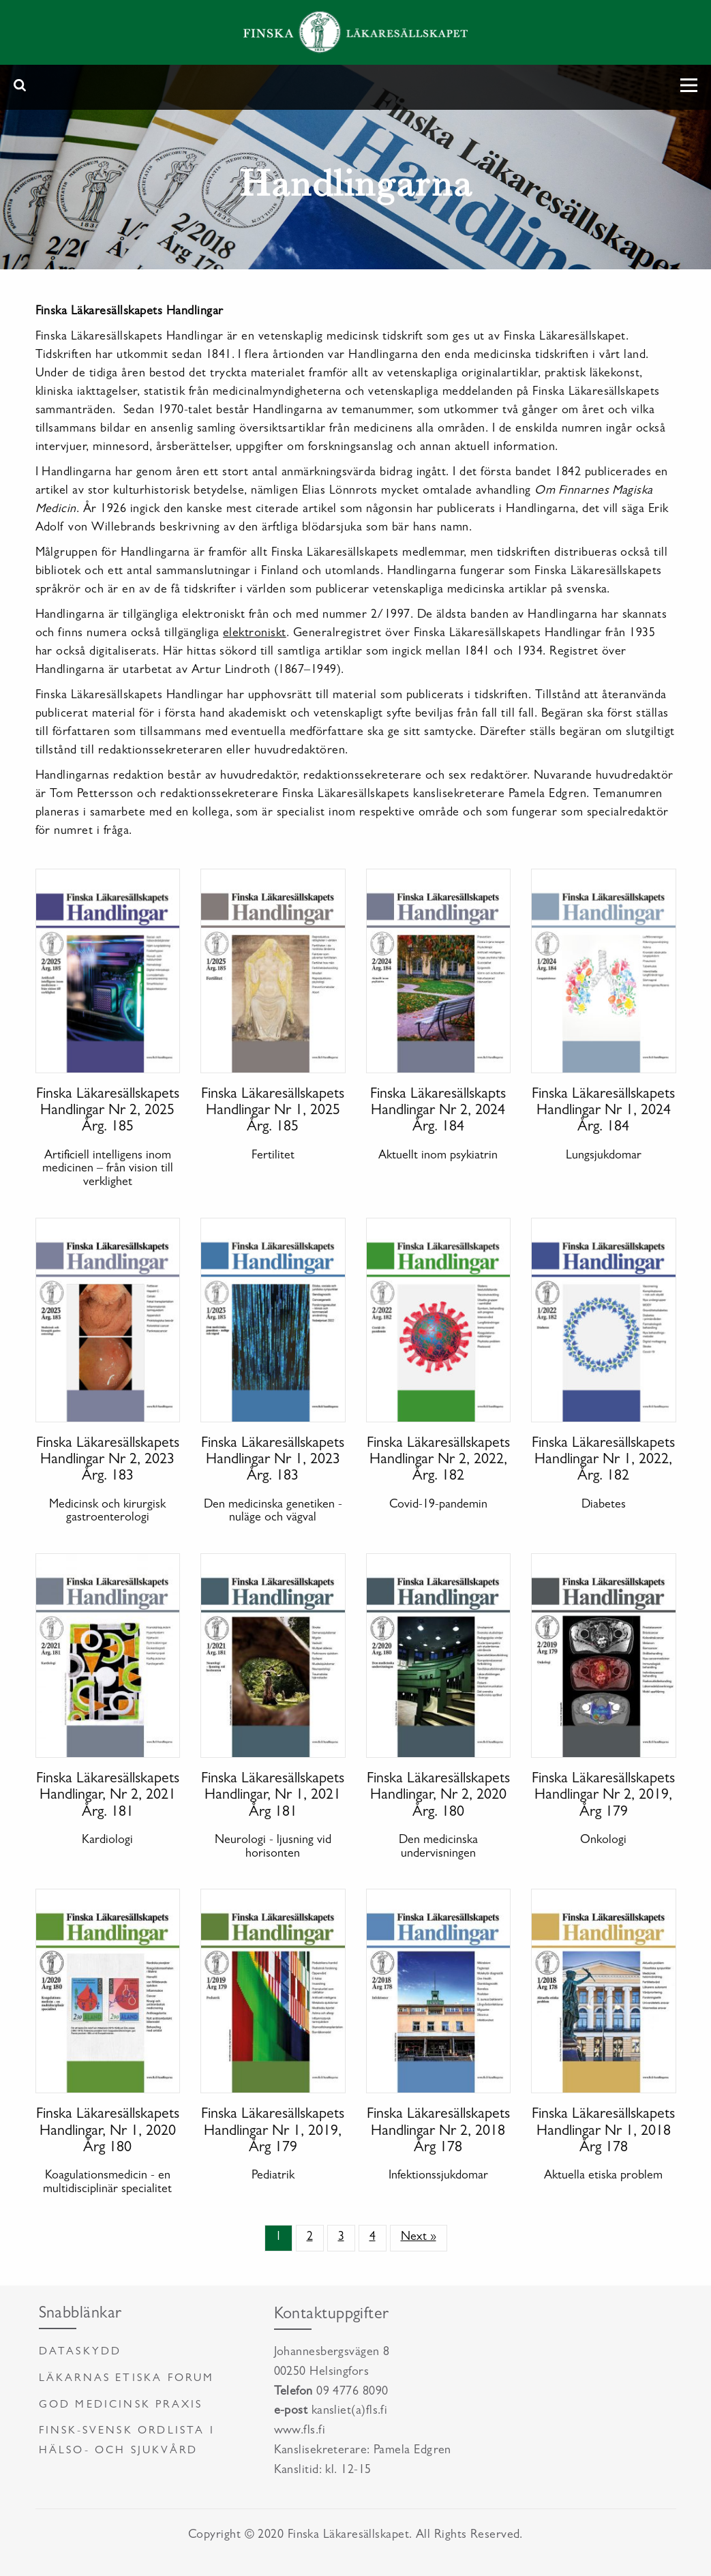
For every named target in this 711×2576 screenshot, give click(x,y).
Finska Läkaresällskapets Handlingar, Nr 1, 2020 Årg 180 (107, 2131)
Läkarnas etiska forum (127, 2378)
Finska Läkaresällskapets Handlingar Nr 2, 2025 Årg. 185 (107, 1111)
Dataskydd (80, 2352)
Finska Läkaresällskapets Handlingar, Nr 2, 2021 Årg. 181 (107, 1796)
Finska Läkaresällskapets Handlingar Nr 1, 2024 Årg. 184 (603, 1111)
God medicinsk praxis (121, 2405)
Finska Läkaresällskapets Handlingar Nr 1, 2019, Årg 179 (272, 2131)
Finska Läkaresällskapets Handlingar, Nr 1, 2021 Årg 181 (272, 1796)
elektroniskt (254, 634)
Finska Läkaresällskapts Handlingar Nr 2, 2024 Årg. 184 (438, 1111)
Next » (418, 2238)
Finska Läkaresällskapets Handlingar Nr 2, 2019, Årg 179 (603, 1796)
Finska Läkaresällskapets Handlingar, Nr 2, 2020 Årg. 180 (438, 1796)
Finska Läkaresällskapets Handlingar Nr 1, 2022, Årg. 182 (603, 1460)
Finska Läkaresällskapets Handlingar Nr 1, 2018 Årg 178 (603, 2131)
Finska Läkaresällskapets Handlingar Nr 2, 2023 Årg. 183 (107, 1460)
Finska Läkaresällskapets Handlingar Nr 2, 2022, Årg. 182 (438, 1460)
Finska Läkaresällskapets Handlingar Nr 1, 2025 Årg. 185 (272, 1111)
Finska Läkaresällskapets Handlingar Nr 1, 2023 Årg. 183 (272, 1460)
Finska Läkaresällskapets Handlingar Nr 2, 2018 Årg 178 (438, 2131)
